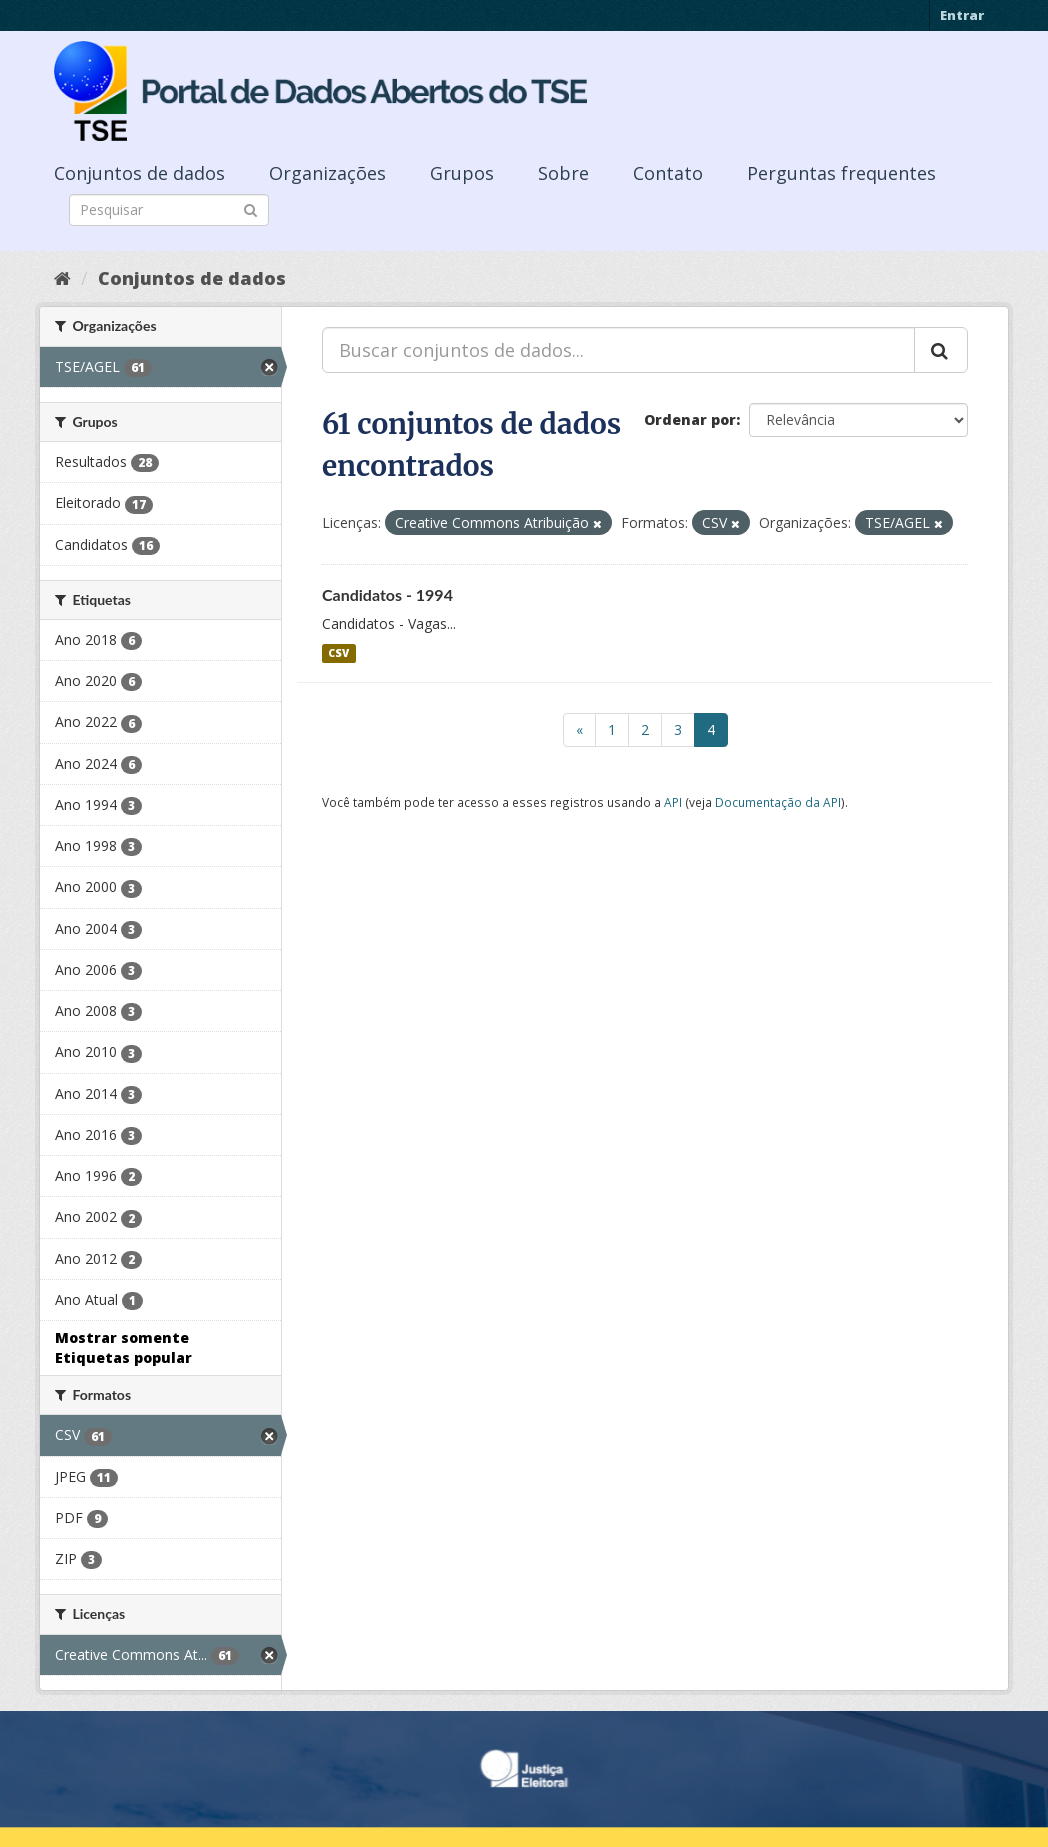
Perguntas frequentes (841, 173)
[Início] (62, 278)
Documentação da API (778, 802)
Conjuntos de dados (139, 173)
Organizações (327, 173)
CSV (338, 653)
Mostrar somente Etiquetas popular (123, 1347)
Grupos (462, 173)
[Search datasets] (169, 210)
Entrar (962, 15)
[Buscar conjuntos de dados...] (618, 350)
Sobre (563, 173)
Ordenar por (690, 419)
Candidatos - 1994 (387, 594)
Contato (668, 173)
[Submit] (250, 208)
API (673, 802)
